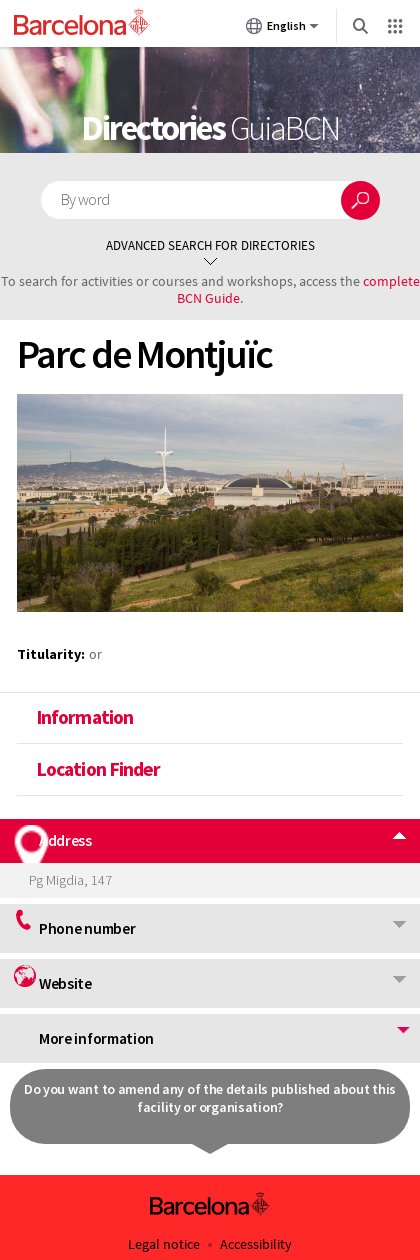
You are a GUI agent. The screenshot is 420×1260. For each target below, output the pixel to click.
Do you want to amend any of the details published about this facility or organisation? (210, 1098)
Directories (210, 128)
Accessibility (256, 1244)
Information (84, 717)
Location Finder (97, 769)
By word (85, 199)
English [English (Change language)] (282, 30)
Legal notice (164, 1244)
